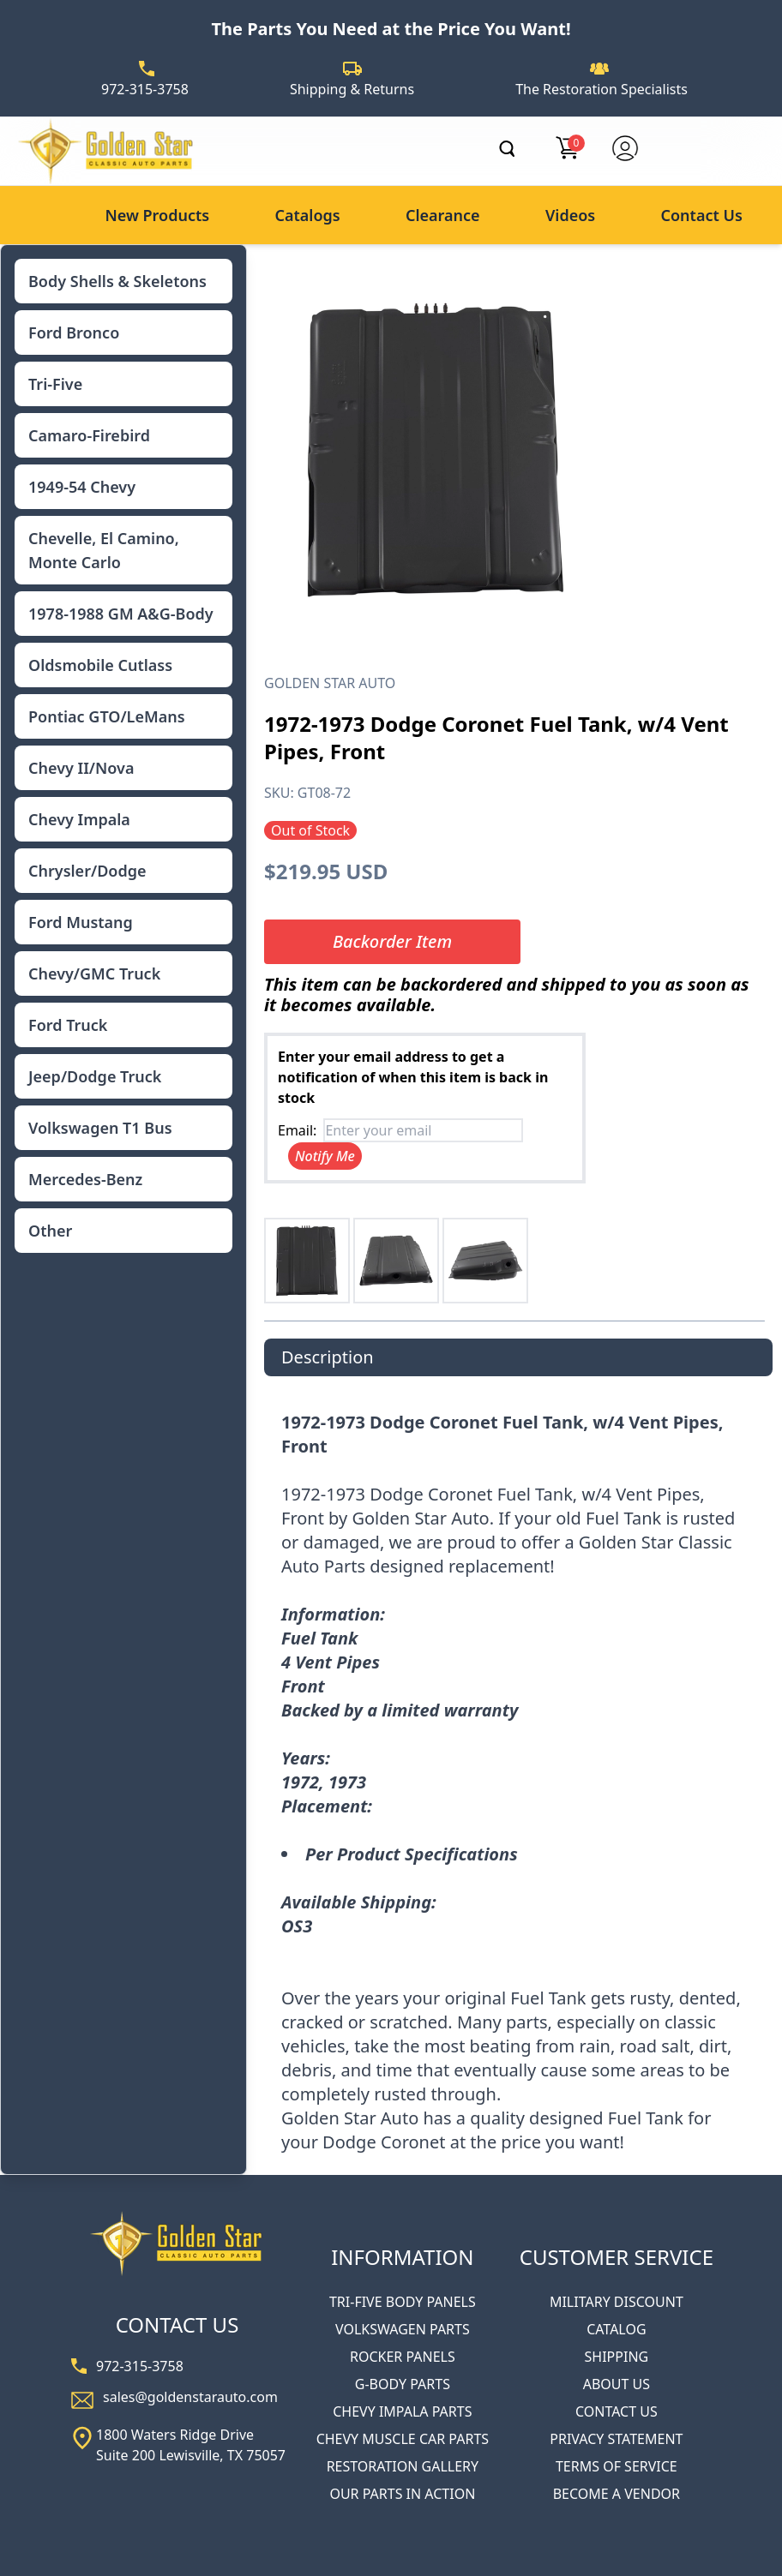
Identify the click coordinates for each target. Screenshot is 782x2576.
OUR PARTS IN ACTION (402, 2493)
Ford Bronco (73, 332)
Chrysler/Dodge (87, 870)
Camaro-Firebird (89, 435)
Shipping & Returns (352, 89)
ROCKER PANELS (402, 2356)
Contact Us (702, 215)
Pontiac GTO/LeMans (106, 716)
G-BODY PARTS (402, 2384)
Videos (570, 215)
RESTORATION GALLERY (402, 2466)
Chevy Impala (79, 819)
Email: (297, 1130)
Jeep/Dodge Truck (94, 1076)
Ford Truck (67, 1025)
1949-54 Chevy (81, 486)
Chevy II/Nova (81, 768)
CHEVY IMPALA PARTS (402, 2411)
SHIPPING (617, 2356)
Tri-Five (55, 384)
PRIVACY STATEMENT (616, 2438)
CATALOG (616, 2329)
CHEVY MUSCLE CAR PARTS (402, 2438)
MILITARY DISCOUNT (616, 2301)
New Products (157, 215)
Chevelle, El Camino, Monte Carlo (103, 550)
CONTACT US (616, 2411)
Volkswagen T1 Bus (100, 1127)
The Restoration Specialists (601, 89)
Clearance (443, 215)
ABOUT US (616, 2384)
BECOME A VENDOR (616, 2493)
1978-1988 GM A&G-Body (121, 613)
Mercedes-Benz (85, 1179)
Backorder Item (392, 941)
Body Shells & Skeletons (117, 281)
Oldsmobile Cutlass (100, 665)
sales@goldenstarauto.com (190, 2396)
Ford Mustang (80, 922)
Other (50, 1230)
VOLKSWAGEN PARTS (402, 2329)
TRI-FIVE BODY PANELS (402, 2301)
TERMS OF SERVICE (616, 2466)
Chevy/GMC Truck (94, 973)
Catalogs (307, 215)
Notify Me (325, 1156)
